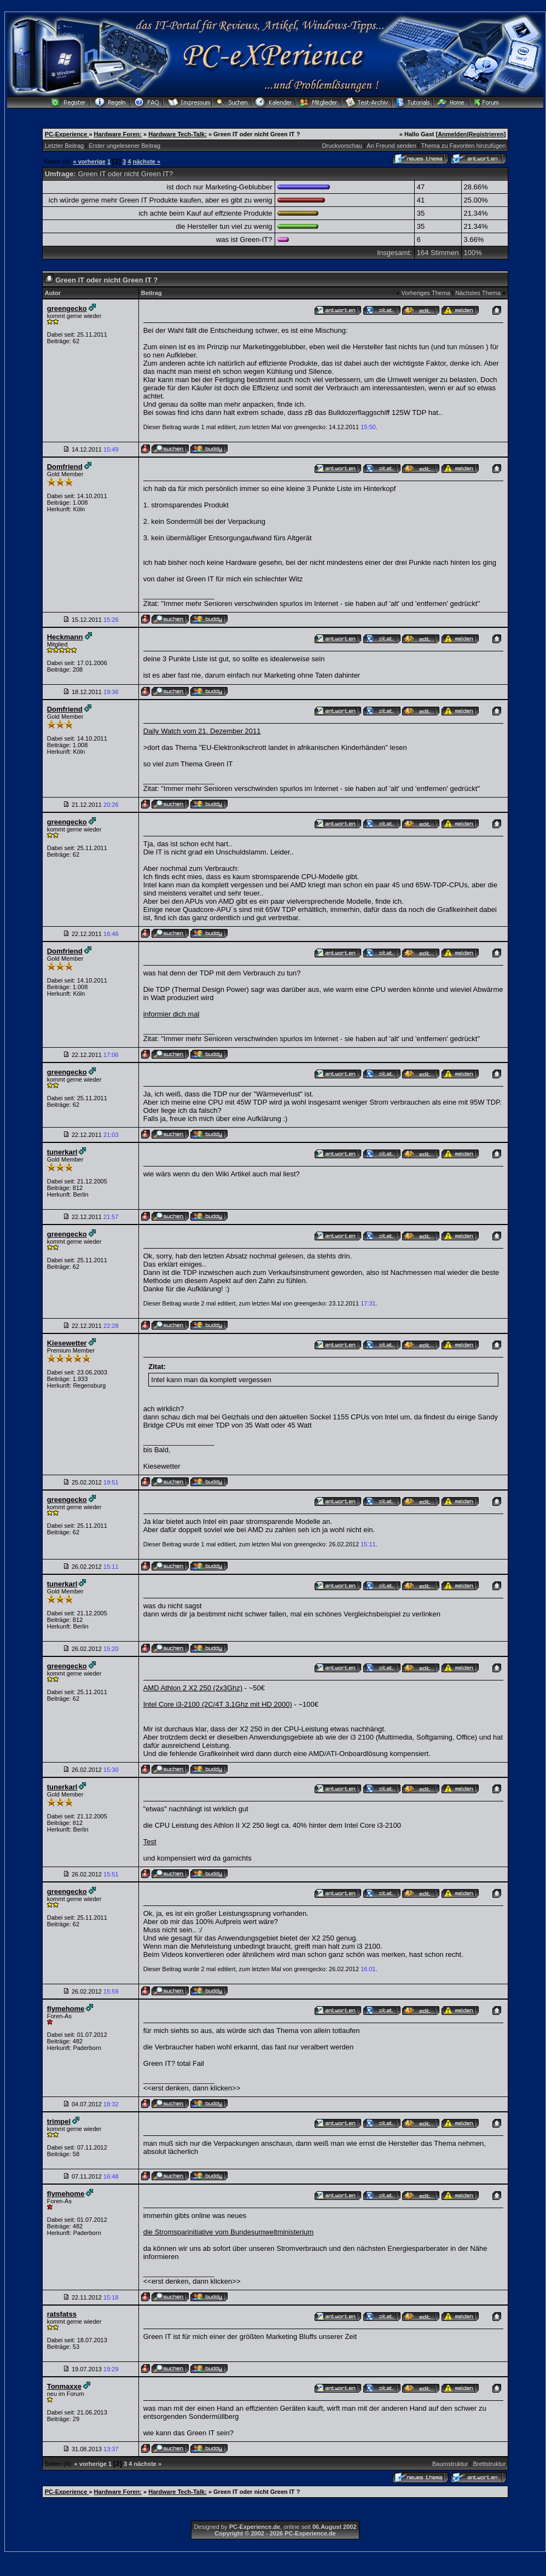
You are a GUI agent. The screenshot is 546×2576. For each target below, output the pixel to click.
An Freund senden (391, 145)
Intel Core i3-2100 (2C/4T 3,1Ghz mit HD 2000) (217, 1704)
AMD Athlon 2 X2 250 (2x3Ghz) (192, 1688)
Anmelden (452, 134)
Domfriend (65, 467)
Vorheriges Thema (425, 293)
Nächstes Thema (478, 293)
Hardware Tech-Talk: (177, 134)
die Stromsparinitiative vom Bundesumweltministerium (228, 2232)
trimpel (59, 2121)
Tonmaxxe (64, 2386)
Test (149, 1842)
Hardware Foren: (118, 134)
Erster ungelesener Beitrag (124, 145)
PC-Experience (67, 134)
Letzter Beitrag (64, 145)
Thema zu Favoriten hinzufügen (463, 145)
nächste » (146, 161)
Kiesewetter (67, 1343)
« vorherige (89, 161)
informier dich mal (171, 1014)
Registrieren (485, 134)
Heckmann (65, 637)
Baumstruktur (450, 2464)
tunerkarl (62, 1152)
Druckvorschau (342, 145)
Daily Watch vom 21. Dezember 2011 (202, 731)
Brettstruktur (489, 2464)
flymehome (66, 2009)
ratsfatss (62, 2314)
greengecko (67, 308)
